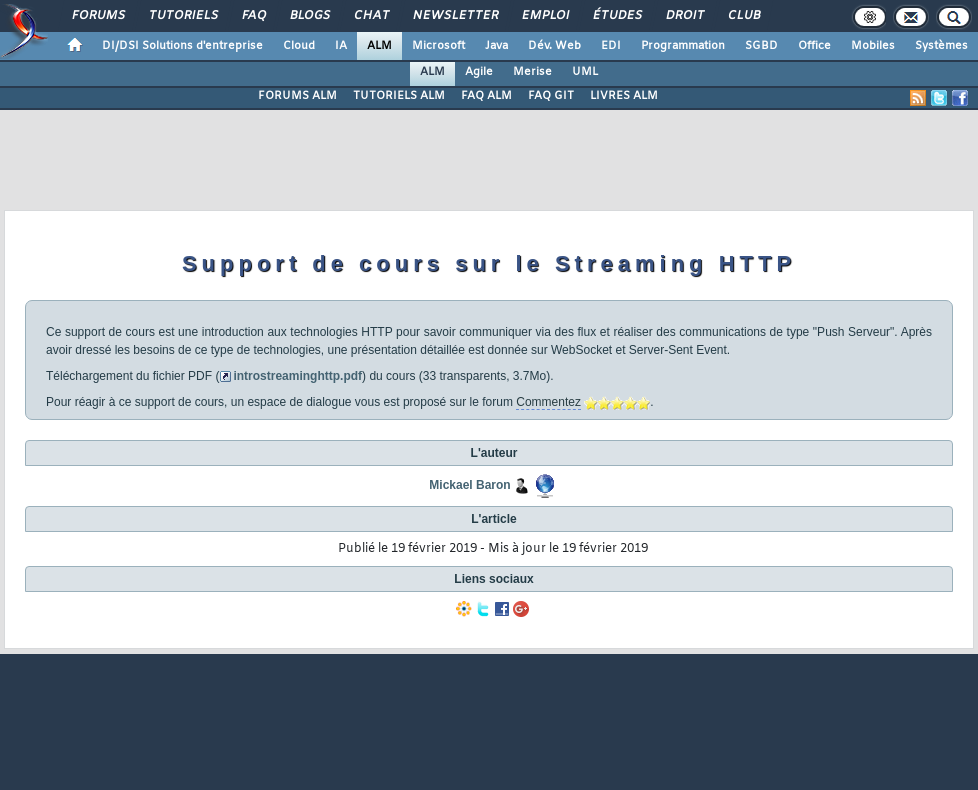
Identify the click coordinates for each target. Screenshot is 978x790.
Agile (479, 72)
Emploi (544, 16)
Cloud (299, 46)
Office (814, 46)
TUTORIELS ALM (399, 96)
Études (616, 16)
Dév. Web (554, 46)
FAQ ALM (486, 96)
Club (743, 16)
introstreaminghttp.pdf (297, 376)
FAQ (253, 16)
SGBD (761, 46)
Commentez (548, 402)
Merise (532, 72)
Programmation (683, 46)
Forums (97, 16)
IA (341, 46)
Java (496, 46)
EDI (611, 46)
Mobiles (873, 46)
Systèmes (941, 46)
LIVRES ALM (624, 96)
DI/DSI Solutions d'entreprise (182, 46)
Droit (684, 16)
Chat (370, 16)
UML (585, 72)
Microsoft (438, 46)
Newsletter (454, 16)
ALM (379, 46)
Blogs (309, 16)
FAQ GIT (551, 96)
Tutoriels (182, 16)
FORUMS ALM (297, 96)
